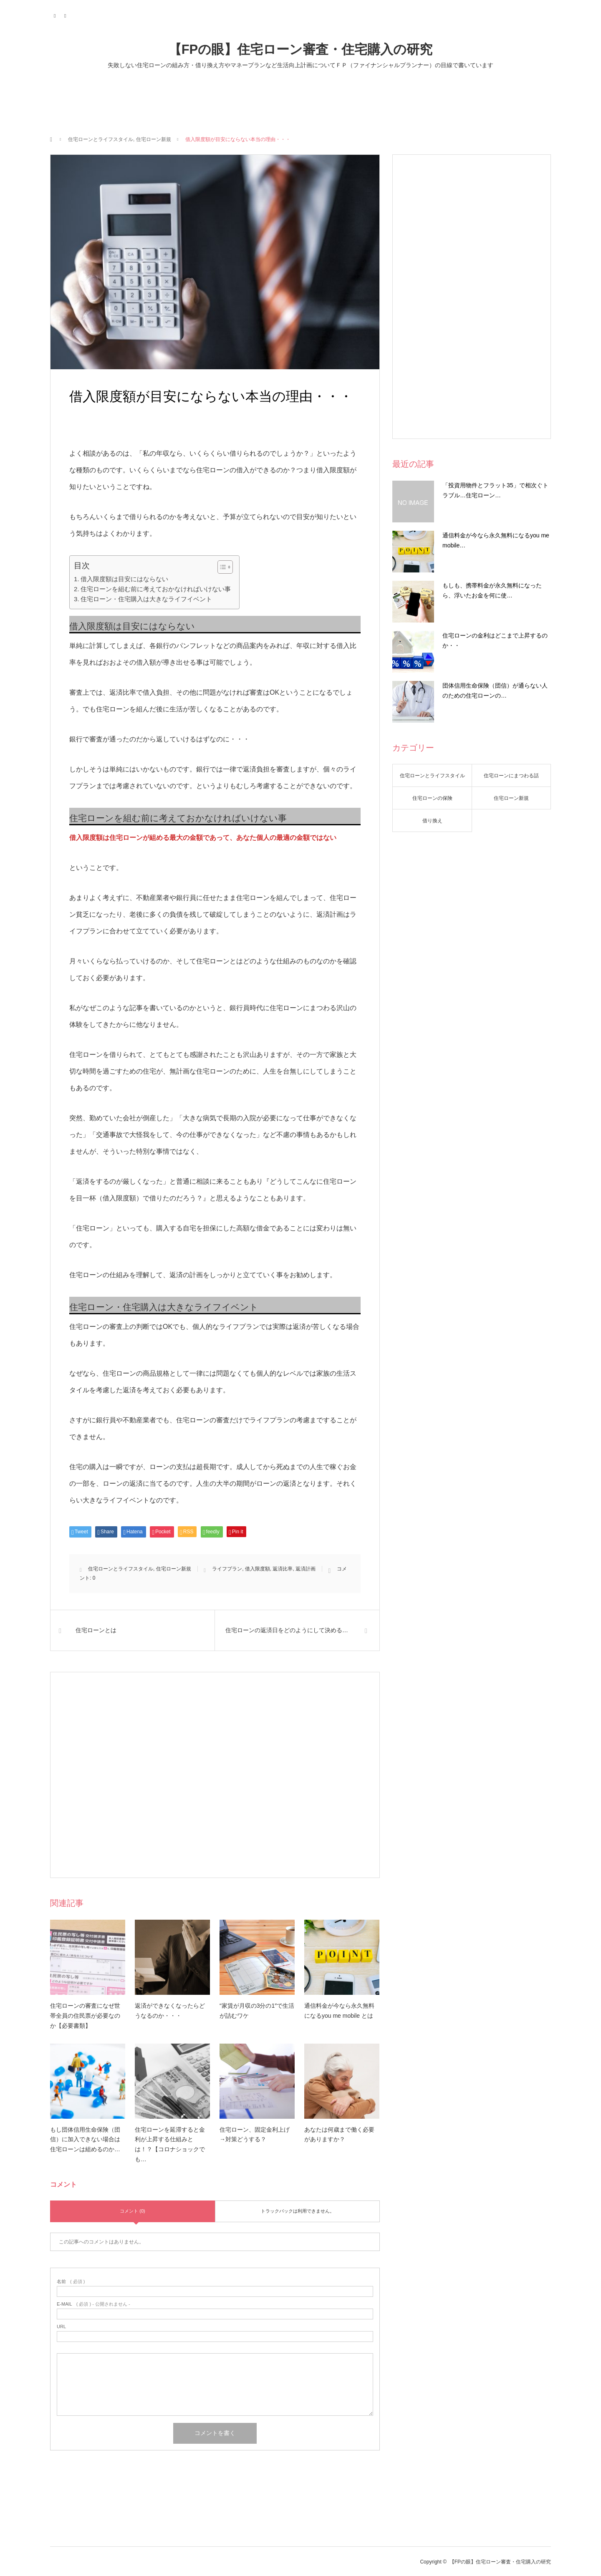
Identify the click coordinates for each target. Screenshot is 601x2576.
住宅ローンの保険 (432, 798)
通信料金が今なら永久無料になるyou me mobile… (495, 540)
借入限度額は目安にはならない (124, 578)
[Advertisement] (215, 1775)
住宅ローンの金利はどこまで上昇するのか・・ (495, 640)
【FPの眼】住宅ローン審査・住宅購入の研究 (301, 49)
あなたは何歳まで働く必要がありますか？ (339, 2134)
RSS (66, 14)
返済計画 (305, 1569)
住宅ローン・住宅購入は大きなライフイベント (146, 598)
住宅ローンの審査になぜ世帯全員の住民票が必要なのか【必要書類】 (85, 2015)
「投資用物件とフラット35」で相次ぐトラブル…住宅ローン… (495, 490)
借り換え (432, 821)
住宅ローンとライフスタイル (100, 139)
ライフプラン (227, 1569)
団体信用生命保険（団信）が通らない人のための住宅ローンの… (495, 690)
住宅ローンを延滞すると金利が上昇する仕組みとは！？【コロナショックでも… (170, 2144)
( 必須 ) (71, 2281)
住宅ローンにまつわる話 (511, 776)
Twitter (55, 14)
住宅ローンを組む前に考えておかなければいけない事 (156, 588)
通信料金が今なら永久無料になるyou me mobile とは (339, 2010)
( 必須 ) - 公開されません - (93, 2304)
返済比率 (283, 1569)
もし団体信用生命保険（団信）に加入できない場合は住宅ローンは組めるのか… (85, 2139)
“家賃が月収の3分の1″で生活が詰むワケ (257, 2010)
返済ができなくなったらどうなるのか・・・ (170, 2010)
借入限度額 (257, 1569)
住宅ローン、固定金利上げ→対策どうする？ (255, 2134)
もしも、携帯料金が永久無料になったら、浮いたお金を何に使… (492, 590)
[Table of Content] (225, 567)
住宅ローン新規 (153, 139)
